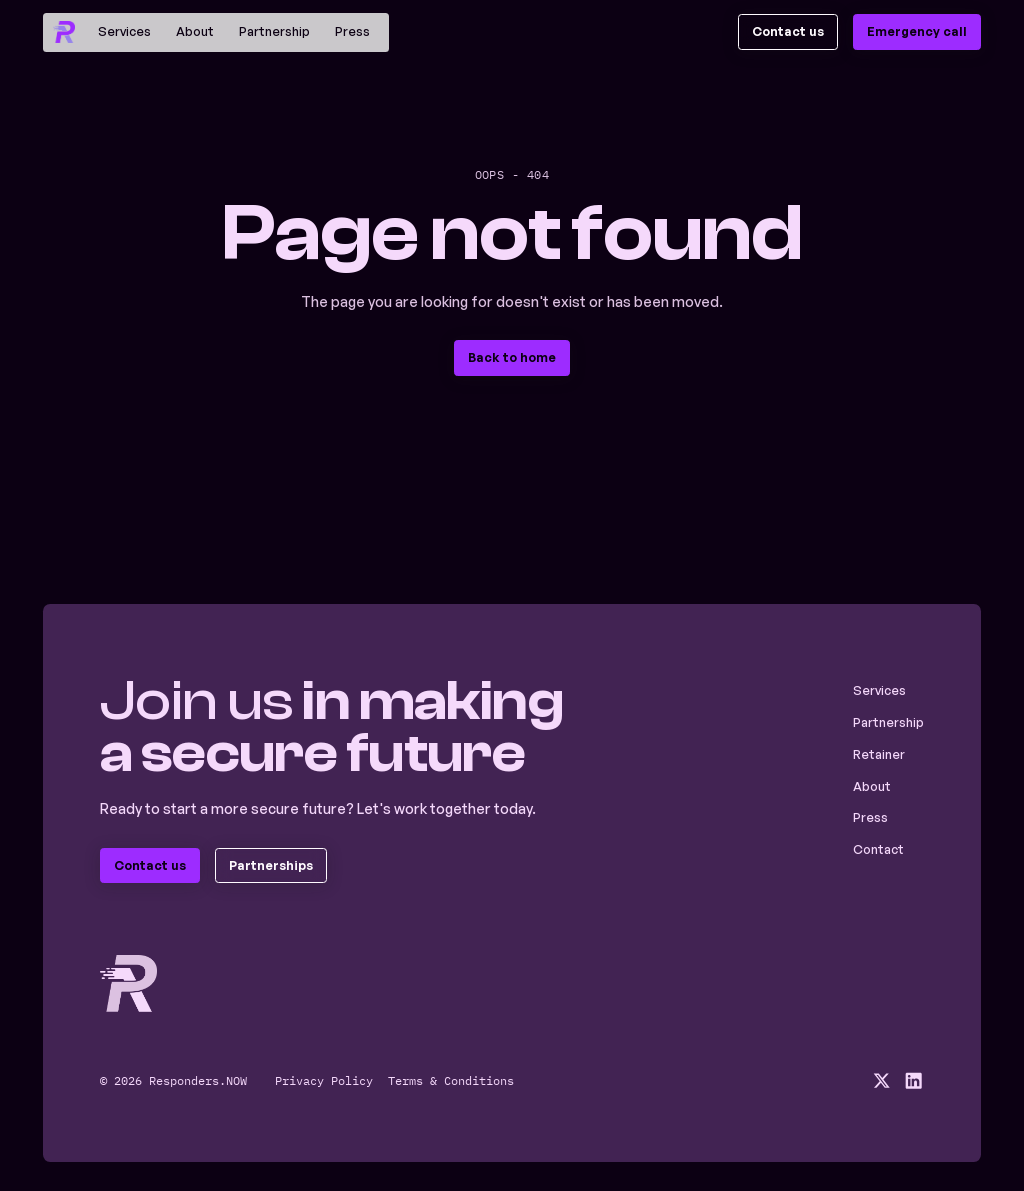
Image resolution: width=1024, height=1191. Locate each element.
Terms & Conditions (451, 1080)
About (195, 31)
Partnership (274, 31)
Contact (878, 849)
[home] (63, 31)
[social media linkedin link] (913, 1080)
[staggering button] (788, 31)
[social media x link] (881, 1080)
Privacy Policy (324, 1080)
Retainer (879, 754)
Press (352, 31)
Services (124, 31)
